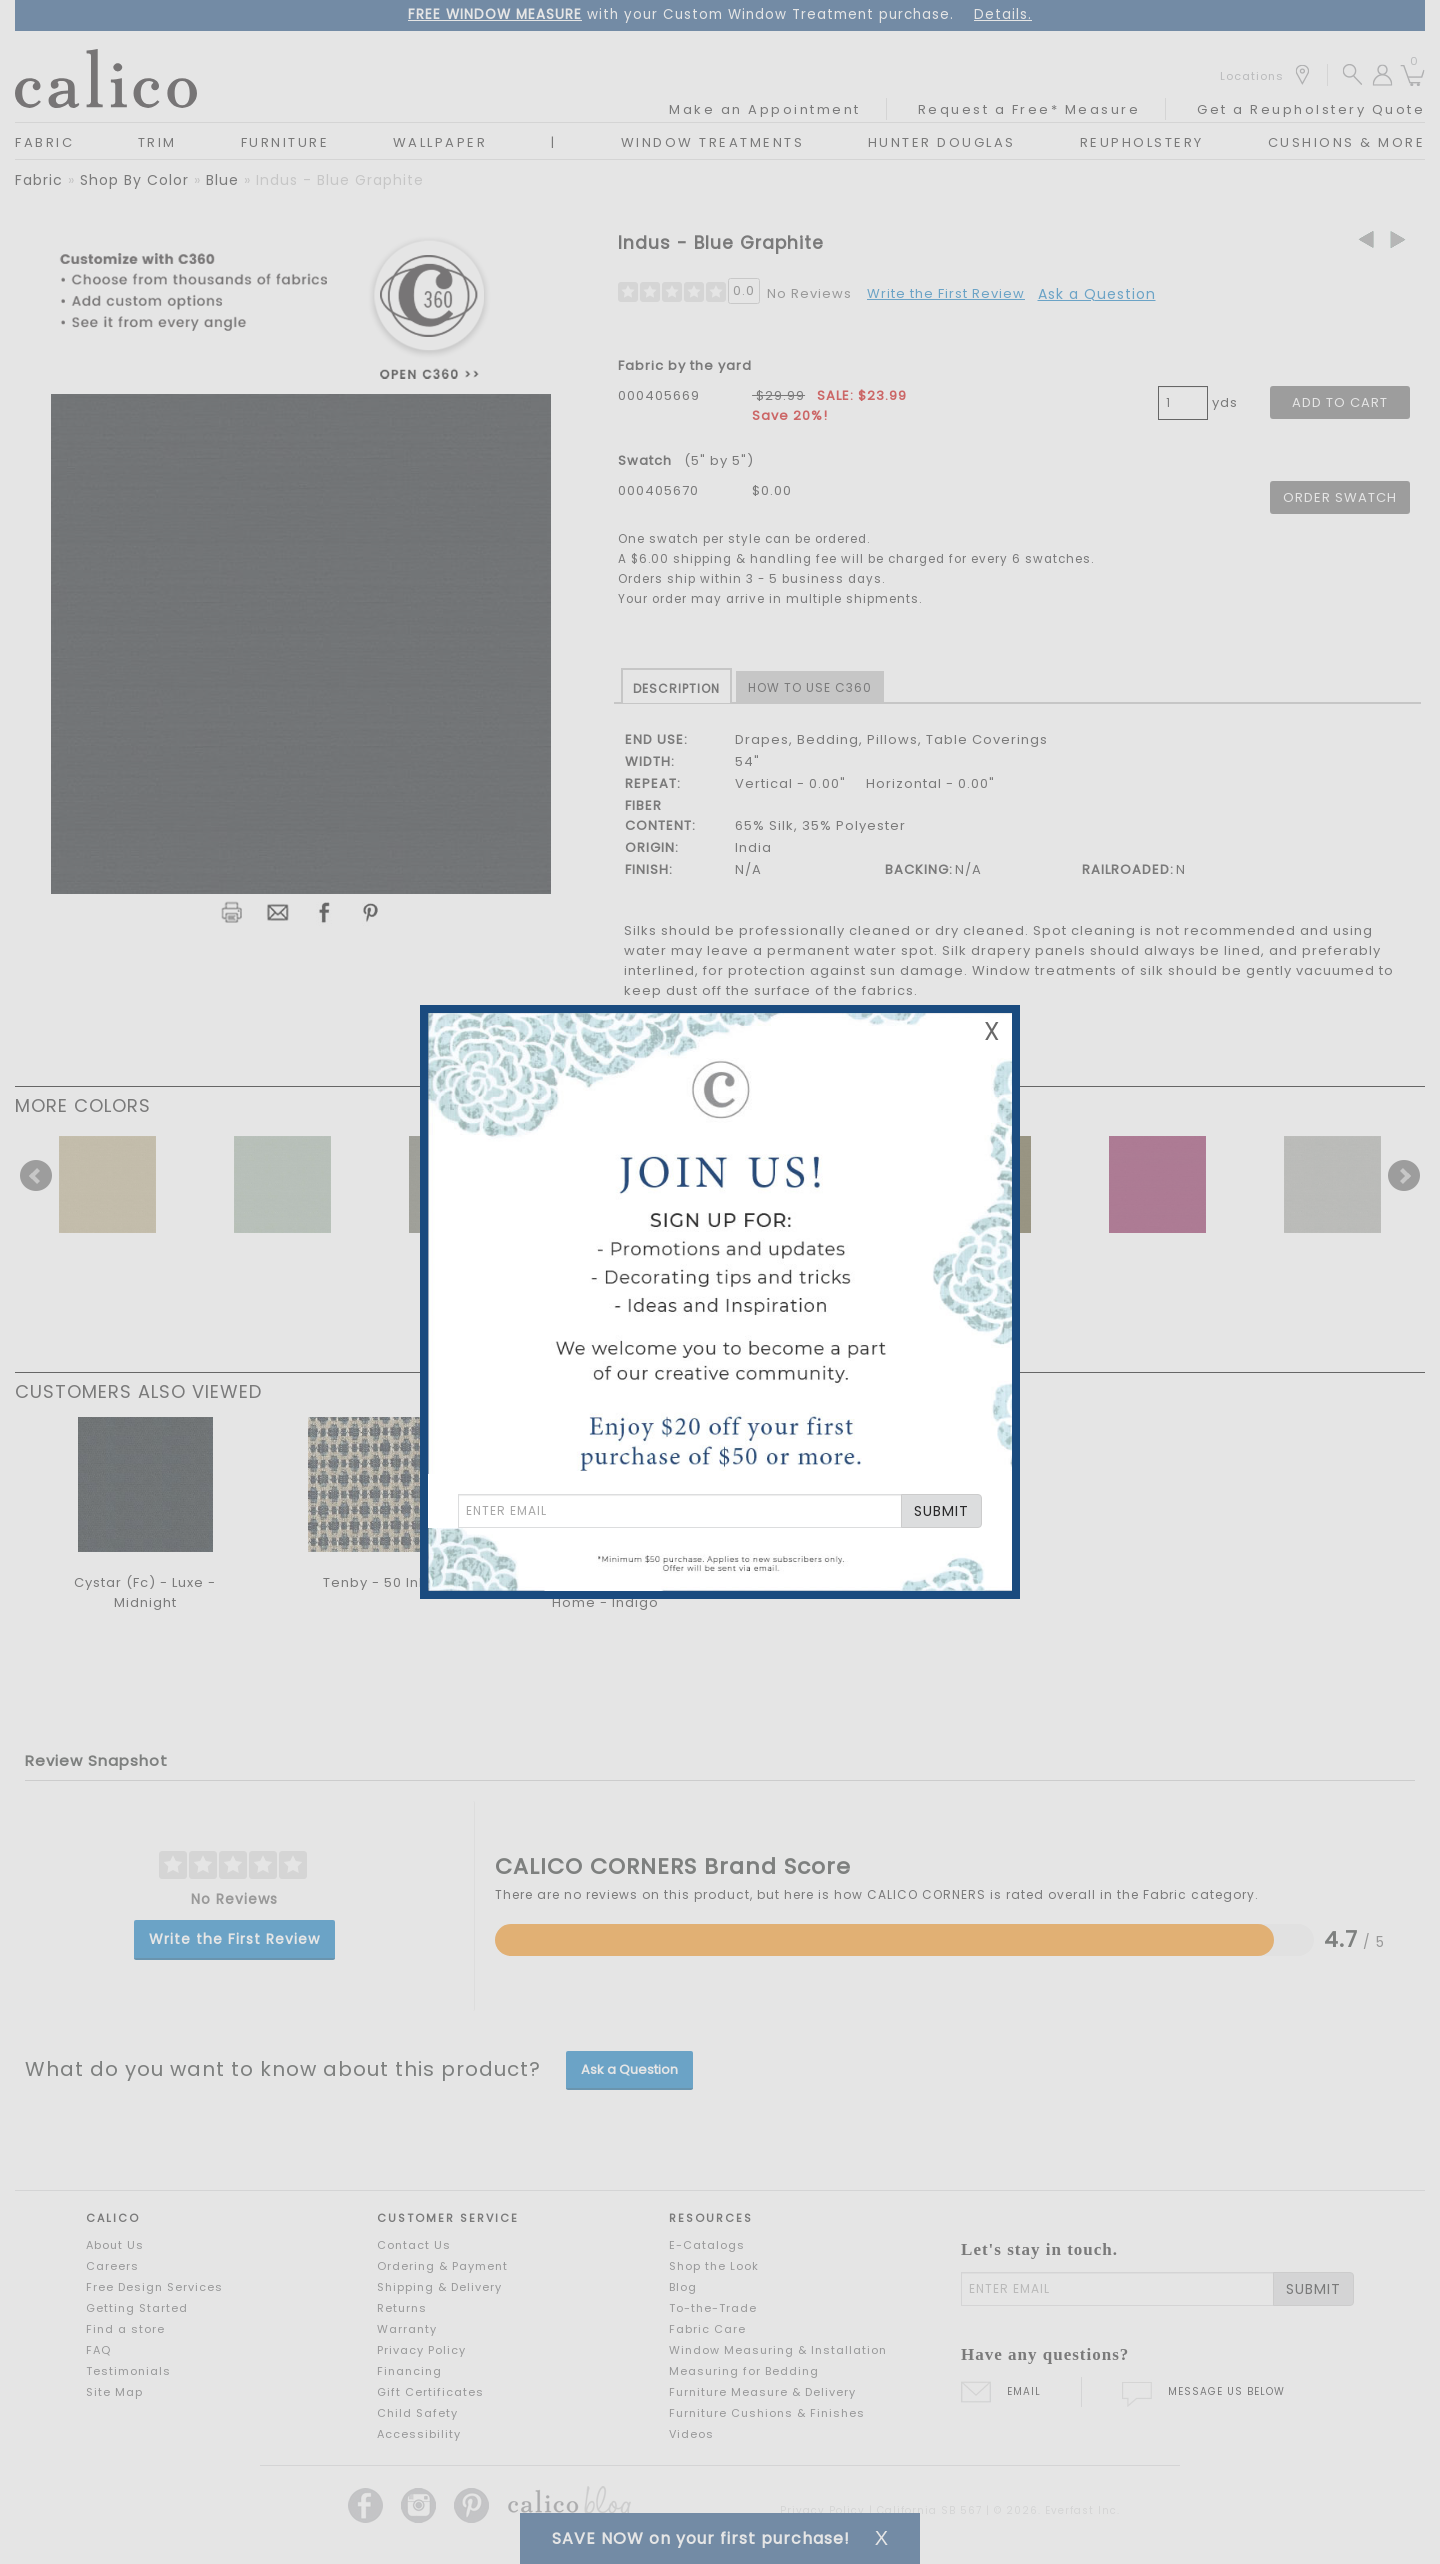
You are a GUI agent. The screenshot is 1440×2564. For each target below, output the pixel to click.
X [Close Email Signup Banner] (992, 1031)
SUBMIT (941, 1511)
